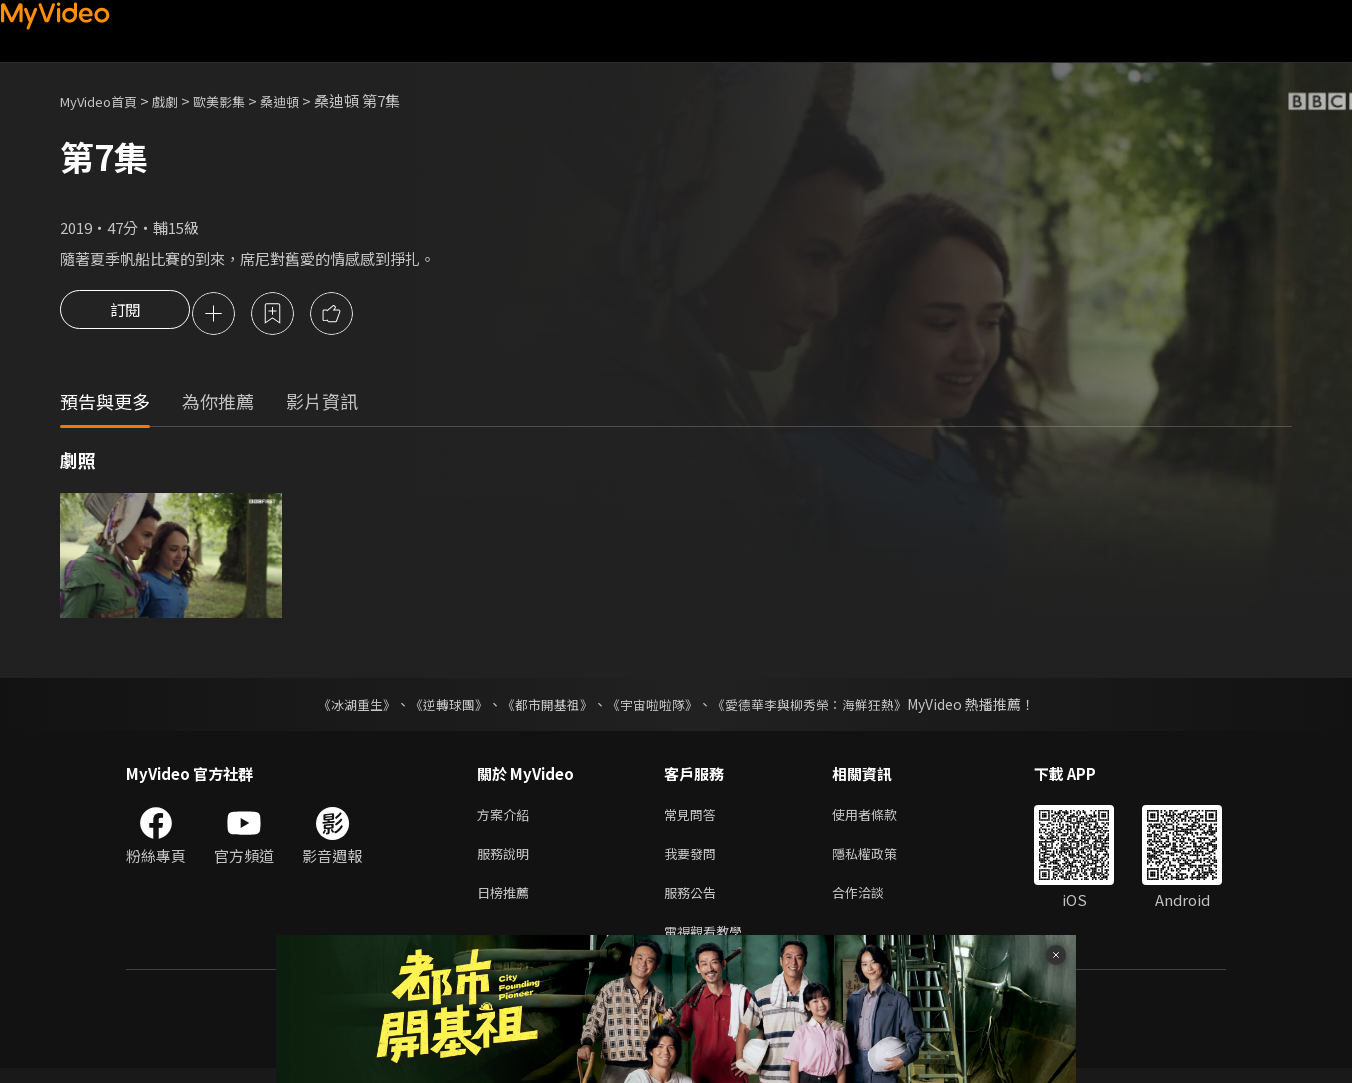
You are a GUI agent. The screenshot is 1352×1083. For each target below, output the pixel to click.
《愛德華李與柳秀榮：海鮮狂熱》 (822, 707)
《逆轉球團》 (437, 707)
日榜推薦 (507, 902)
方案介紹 (507, 818)
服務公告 (694, 902)
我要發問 (694, 860)
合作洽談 (874, 902)
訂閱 (125, 315)
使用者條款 (881, 818)
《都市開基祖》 (542, 707)
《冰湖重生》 (339, 707)
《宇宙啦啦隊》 (654, 707)
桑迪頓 (308, 100)
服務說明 (507, 860)
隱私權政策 (881, 860)
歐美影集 (241, 100)
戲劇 (181, 100)
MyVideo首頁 (105, 100)
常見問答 (694, 818)
